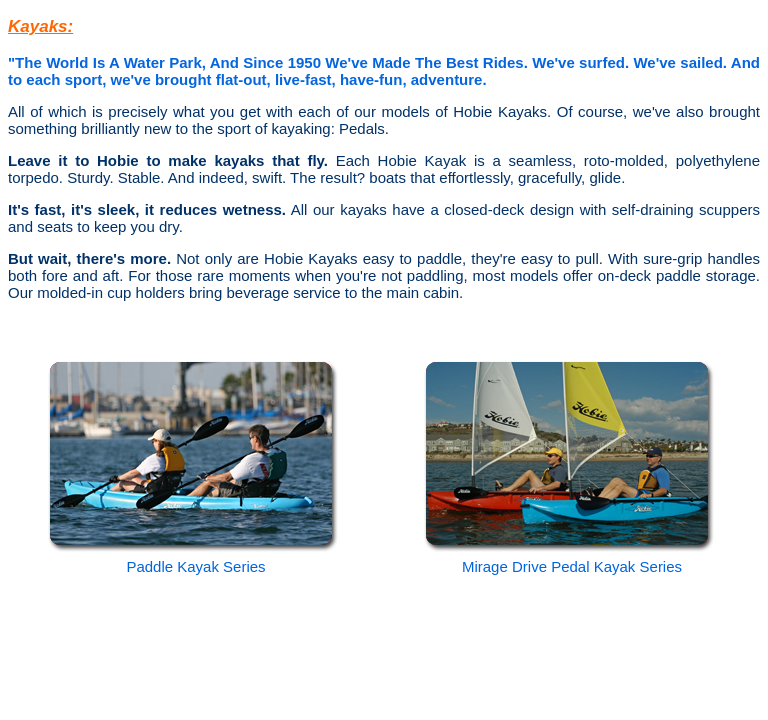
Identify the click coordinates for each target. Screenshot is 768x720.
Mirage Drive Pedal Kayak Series (572, 566)
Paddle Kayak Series (195, 566)
